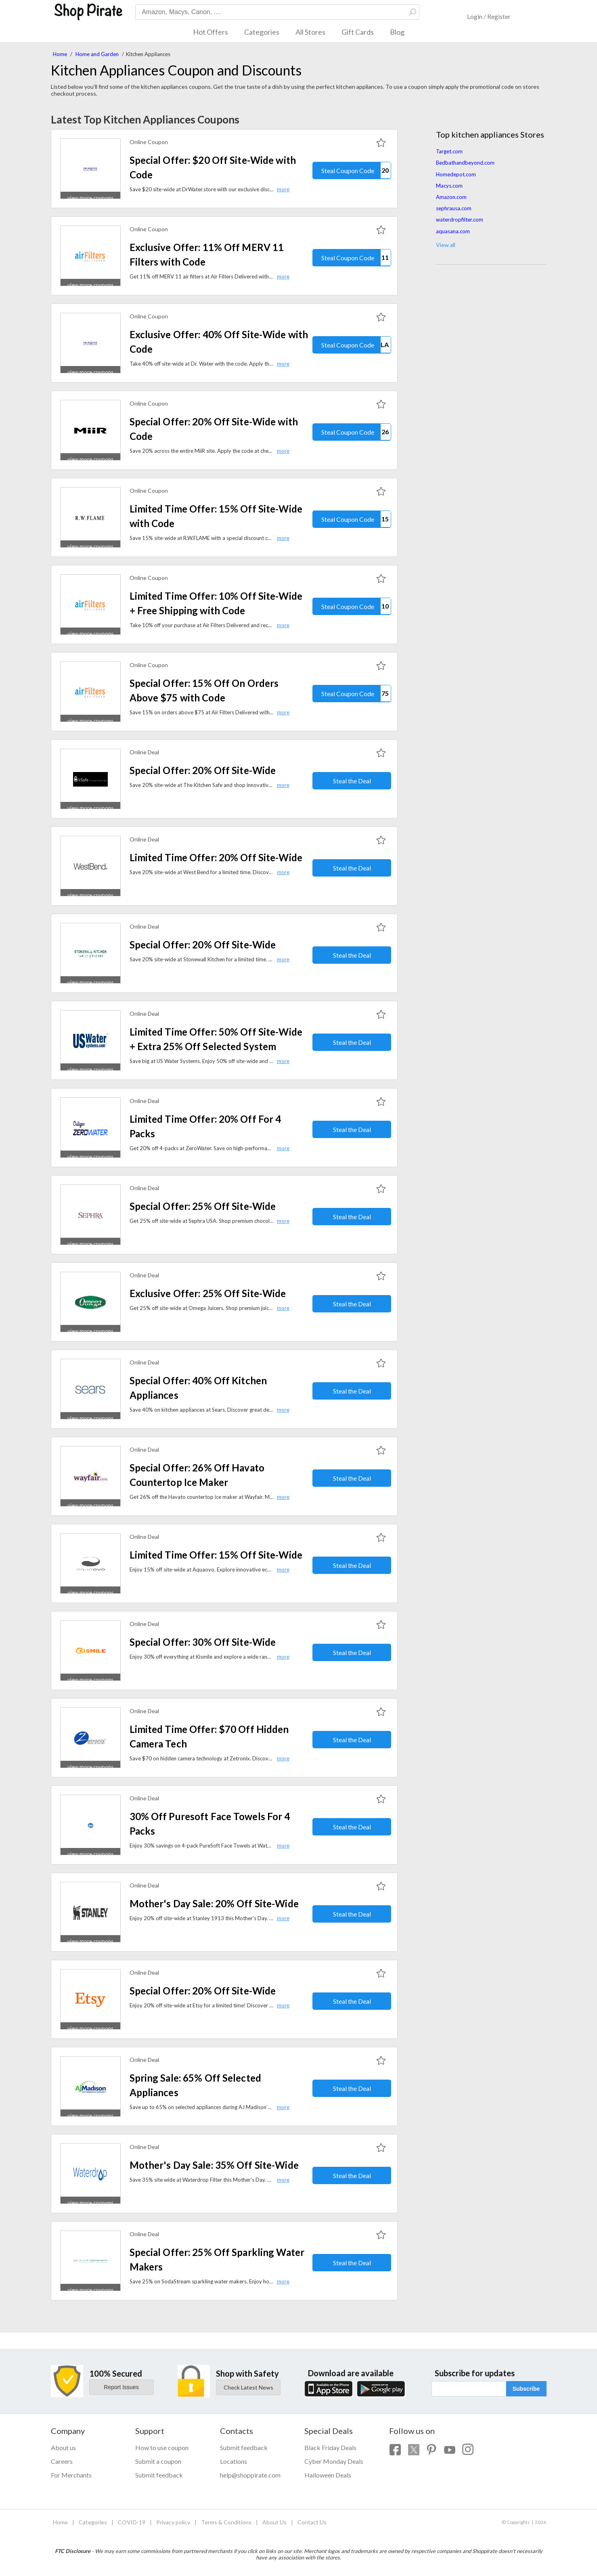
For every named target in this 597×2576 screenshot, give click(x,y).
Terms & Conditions (226, 2522)
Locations (233, 2461)
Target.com (449, 151)
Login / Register (489, 16)
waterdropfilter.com (459, 219)
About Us (274, 2522)
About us (63, 2447)
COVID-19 (131, 2522)
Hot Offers (210, 31)
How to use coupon (162, 2447)
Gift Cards (357, 31)
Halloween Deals (327, 2475)
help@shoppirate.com (250, 2475)
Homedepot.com (456, 174)
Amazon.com (451, 197)
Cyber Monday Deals (333, 2461)
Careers (62, 2461)
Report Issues (121, 2387)
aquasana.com (453, 231)
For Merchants (71, 2475)
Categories (261, 31)
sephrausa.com (453, 208)
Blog (397, 31)
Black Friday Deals (330, 2447)
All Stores (310, 31)
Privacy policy (173, 2522)
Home (60, 54)
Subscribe (526, 2389)
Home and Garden (97, 54)
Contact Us (312, 2522)
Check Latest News (248, 2387)
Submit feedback (159, 2475)
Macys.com (449, 185)
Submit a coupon (158, 2461)
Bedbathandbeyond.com (465, 162)
